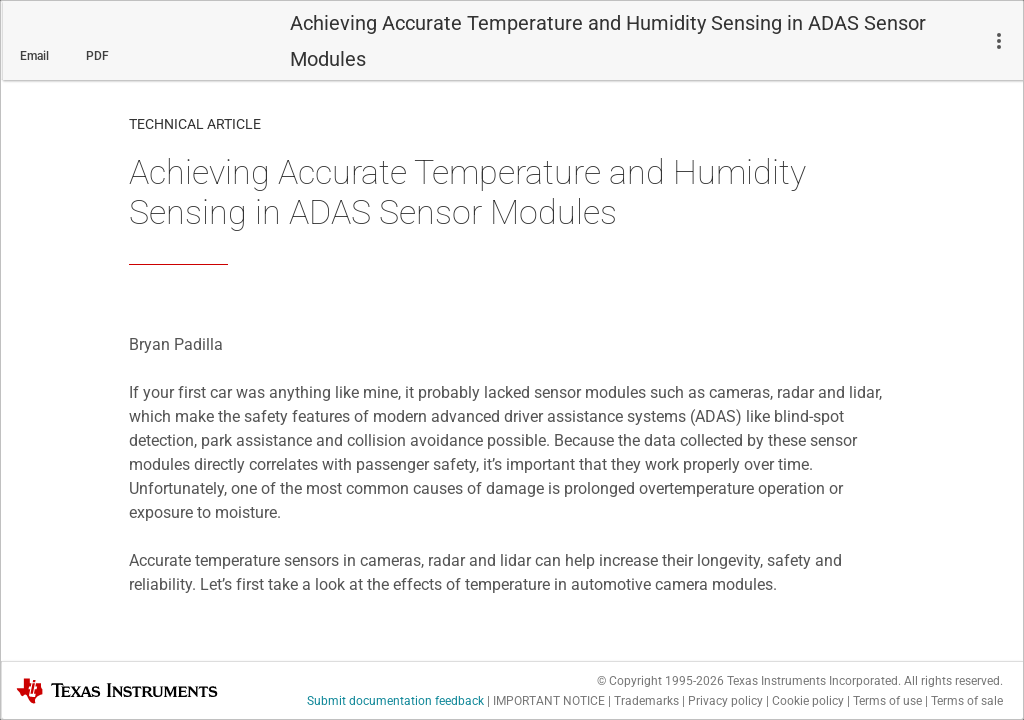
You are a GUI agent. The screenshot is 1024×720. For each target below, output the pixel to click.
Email (34, 56)
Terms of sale (967, 701)
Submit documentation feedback (395, 701)
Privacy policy (725, 701)
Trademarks (646, 701)
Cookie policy (808, 701)
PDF (97, 56)
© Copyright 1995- (660, 681)
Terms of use (887, 701)
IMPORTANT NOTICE (549, 701)
